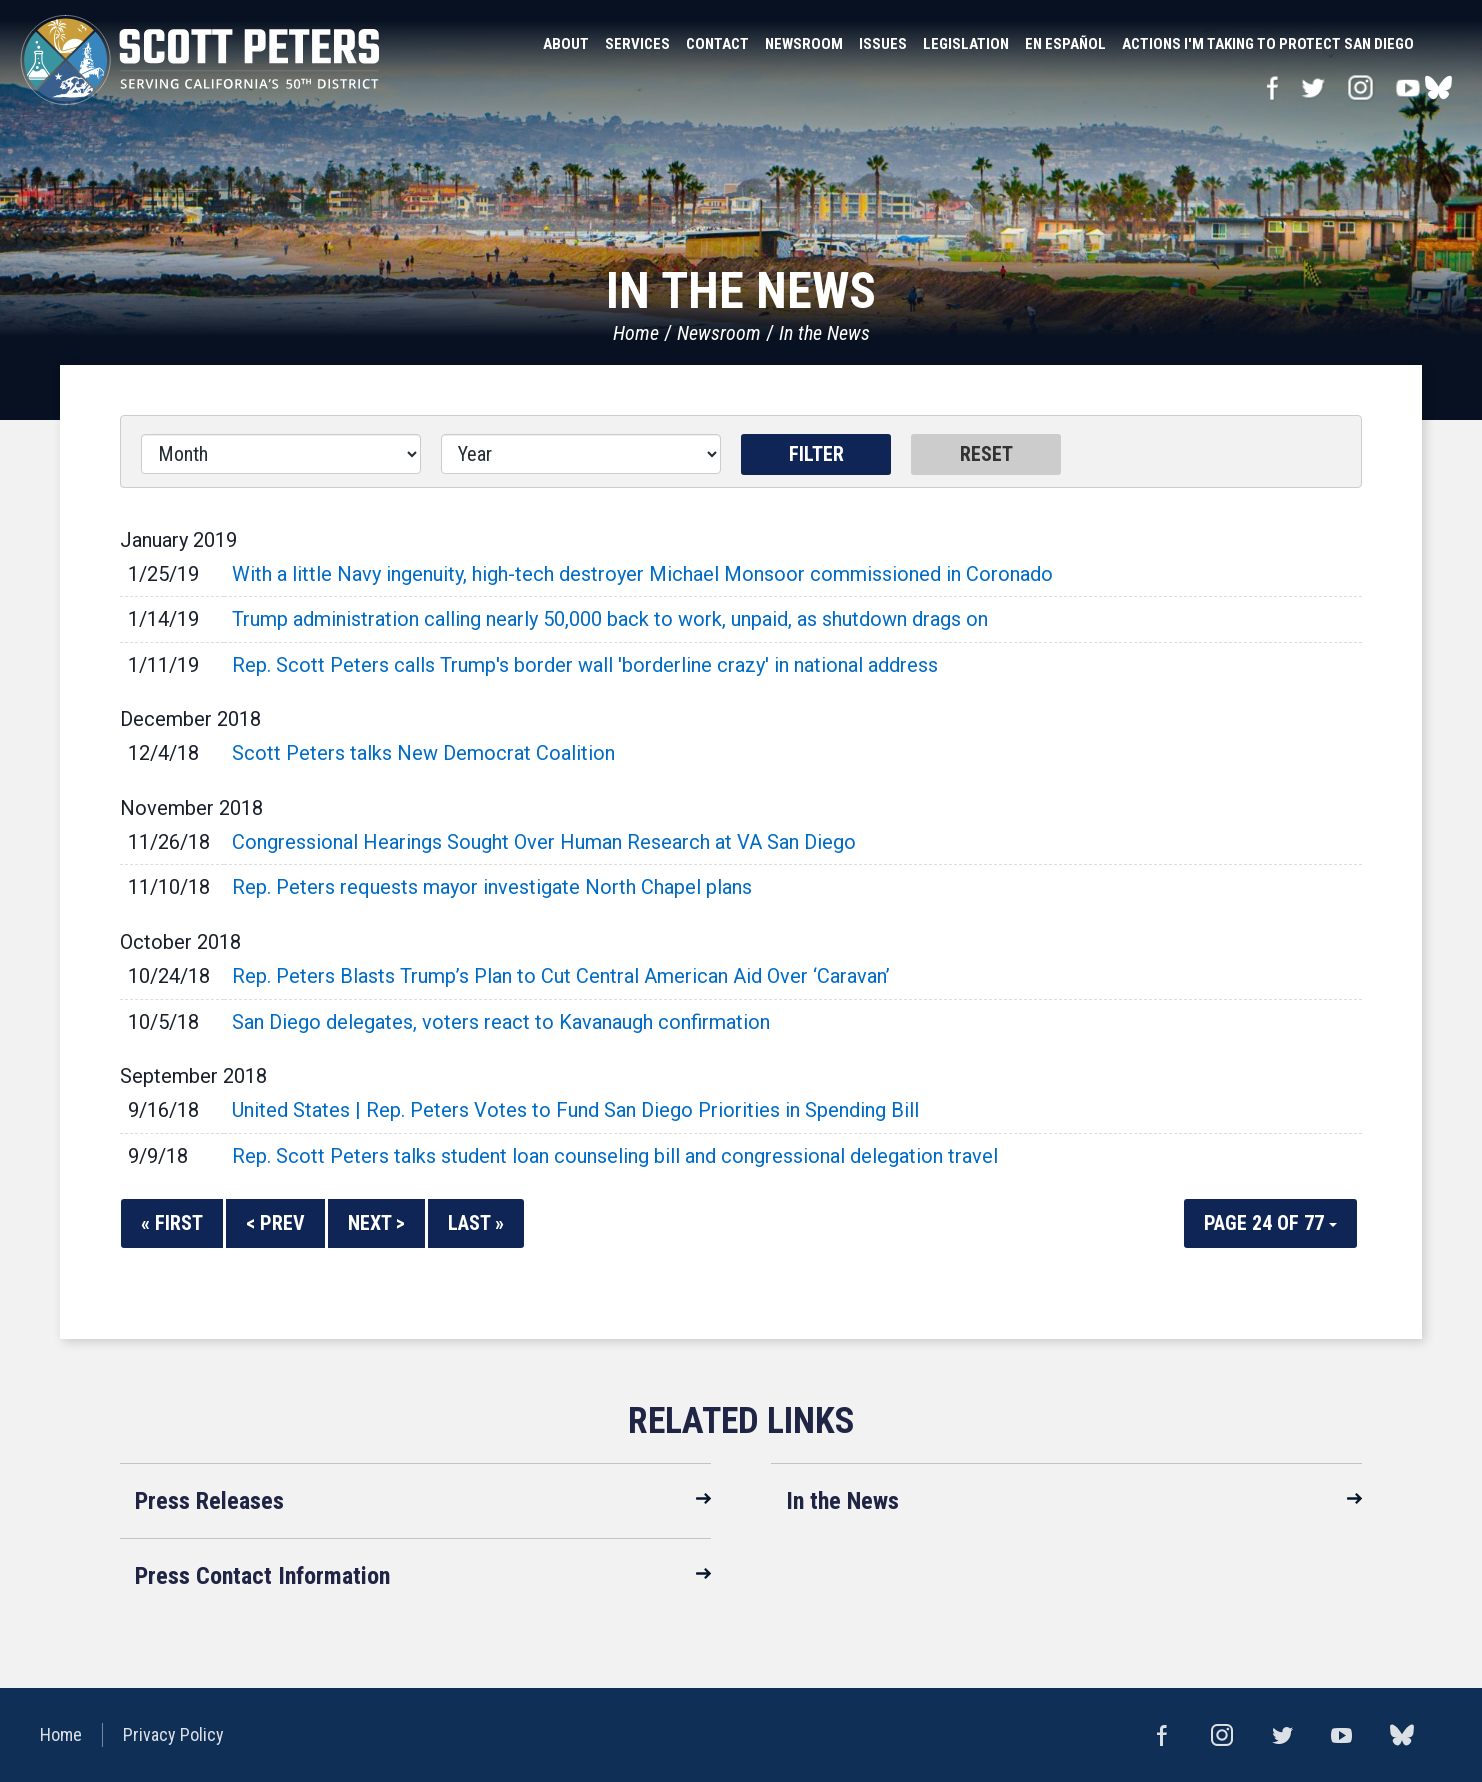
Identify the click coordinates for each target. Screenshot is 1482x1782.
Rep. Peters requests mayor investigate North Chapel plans (492, 887)
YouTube (1408, 87)
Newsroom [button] (804, 44)
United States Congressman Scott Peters (200, 60)
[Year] (581, 454)
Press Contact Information (262, 1576)
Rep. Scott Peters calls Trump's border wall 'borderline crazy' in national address (585, 665)
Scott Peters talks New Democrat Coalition (423, 753)
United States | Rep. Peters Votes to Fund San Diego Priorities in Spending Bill (575, 1110)
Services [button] (637, 44)
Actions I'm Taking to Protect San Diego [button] (1268, 44)
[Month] (281, 454)
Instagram (1360, 87)
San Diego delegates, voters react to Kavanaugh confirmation (501, 1022)
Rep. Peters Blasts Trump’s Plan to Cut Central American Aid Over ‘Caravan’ (561, 976)
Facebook (1272, 87)
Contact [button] (717, 44)
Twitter (1312, 87)
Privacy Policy (173, 1734)
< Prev (275, 1223)
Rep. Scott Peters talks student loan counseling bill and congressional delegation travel (615, 1156)
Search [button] (1442, 44)
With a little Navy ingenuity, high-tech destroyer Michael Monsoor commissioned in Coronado (642, 574)
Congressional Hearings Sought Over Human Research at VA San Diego (544, 842)
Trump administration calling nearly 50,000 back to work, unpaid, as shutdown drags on (610, 619)
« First (172, 1223)
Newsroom (719, 333)
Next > (376, 1223)
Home (636, 333)
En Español (1065, 44)
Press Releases (209, 1501)
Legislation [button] (966, 44)
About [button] (566, 44)
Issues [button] (883, 44)
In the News (824, 333)
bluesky (1438, 87)
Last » (476, 1223)
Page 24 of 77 (1270, 1223)
